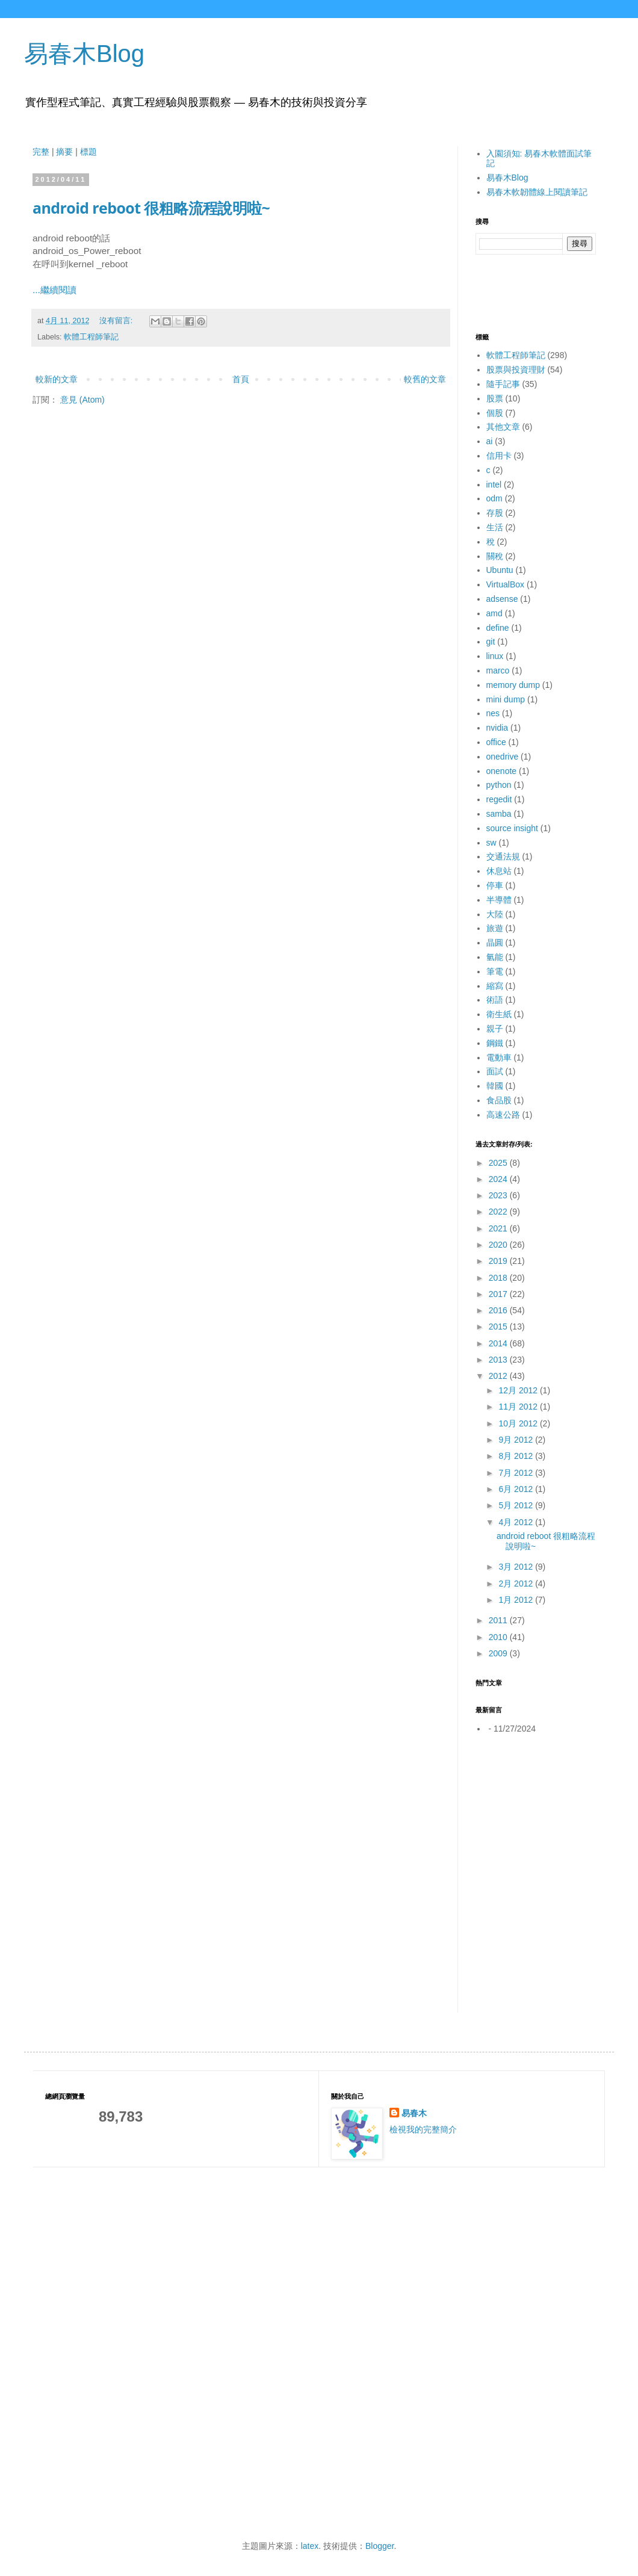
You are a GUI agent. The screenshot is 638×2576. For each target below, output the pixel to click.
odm (494, 498)
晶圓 (494, 942)
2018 (499, 1278)
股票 (494, 398)
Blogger (379, 2546)
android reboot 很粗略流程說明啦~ (151, 207)
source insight (512, 828)
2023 (499, 1195)
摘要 (64, 151)
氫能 (494, 957)
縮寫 (494, 986)
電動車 (499, 1057)
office (496, 742)
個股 (494, 413)
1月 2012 (516, 1600)
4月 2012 (516, 1522)
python (499, 785)
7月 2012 (516, 1473)
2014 (499, 1343)
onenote (501, 771)
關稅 (494, 556)
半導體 (499, 900)
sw (491, 842)
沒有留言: (117, 321)
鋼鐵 (494, 1043)
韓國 (494, 1086)
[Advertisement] (535, 1814)
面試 (494, 1071)
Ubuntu (499, 570)
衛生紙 (499, 1014)
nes (493, 713)
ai (489, 441)
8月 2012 (516, 1456)
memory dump (513, 685)
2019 (499, 1261)
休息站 (499, 871)
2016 (499, 1310)
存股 (494, 513)
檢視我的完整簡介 (423, 2129)
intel (494, 484)
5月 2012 (516, 1505)
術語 (494, 1000)
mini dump (505, 699)
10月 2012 (519, 1423)
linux (495, 656)
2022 (499, 1211)
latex (310, 2546)
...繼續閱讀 (54, 290)
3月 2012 (516, 1566)
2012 (499, 1376)
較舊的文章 (425, 379)
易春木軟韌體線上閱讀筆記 (536, 192)
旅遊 (494, 928)
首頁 (240, 379)
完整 (41, 151)
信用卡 (499, 455)
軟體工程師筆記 (91, 337)
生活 (494, 527)
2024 (499, 1179)
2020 (499, 1244)
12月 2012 (519, 1390)
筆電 (494, 971)
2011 (499, 1620)
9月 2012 (516, 1439)
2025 (499, 1163)
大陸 (494, 914)
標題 (88, 151)
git (490, 641)
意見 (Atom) (82, 399)
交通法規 (503, 856)
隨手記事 (503, 384)
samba (499, 814)
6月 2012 (516, 1489)
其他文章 (503, 427)
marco (498, 670)
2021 (499, 1228)
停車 (494, 885)
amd (494, 613)
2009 (499, 1653)
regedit (499, 799)
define (497, 628)
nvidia (497, 727)
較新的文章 (57, 379)
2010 (499, 1637)
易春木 (414, 2113)
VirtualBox (505, 584)
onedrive (502, 756)
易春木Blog (84, 53)
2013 (499, 1359)
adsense (502, 599)
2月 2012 (516, 1583)
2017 (499, 1294)
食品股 (499, 1100)
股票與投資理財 (515, 369)
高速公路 (503, 1114)
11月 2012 (519, 1406)
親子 (494, 1028)
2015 (499, 1326)
